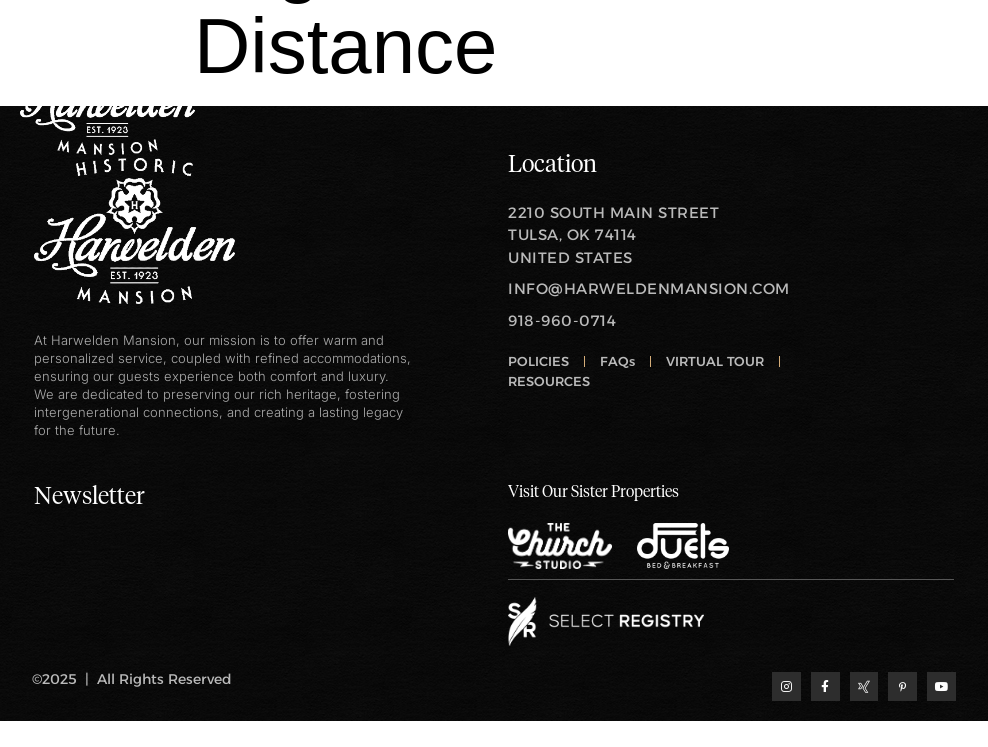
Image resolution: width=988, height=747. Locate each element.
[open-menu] (952, 90)
